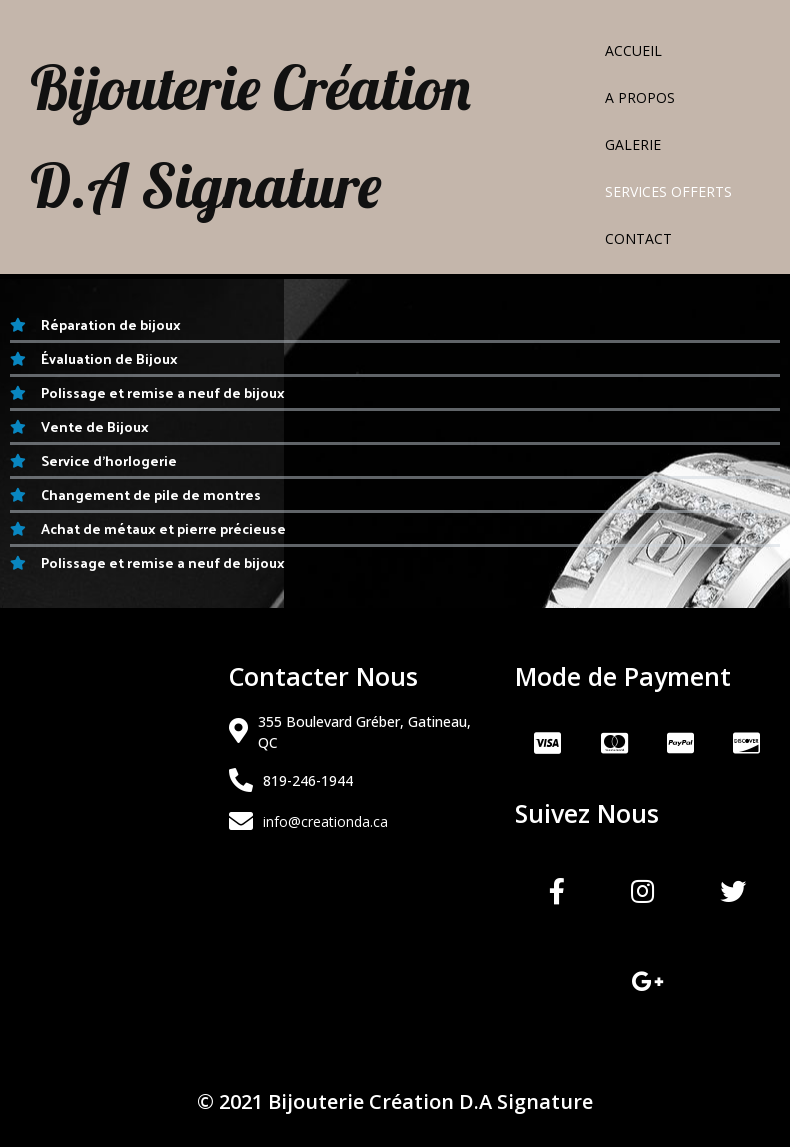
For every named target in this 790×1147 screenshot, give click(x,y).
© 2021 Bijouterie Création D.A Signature (395, 1101)
